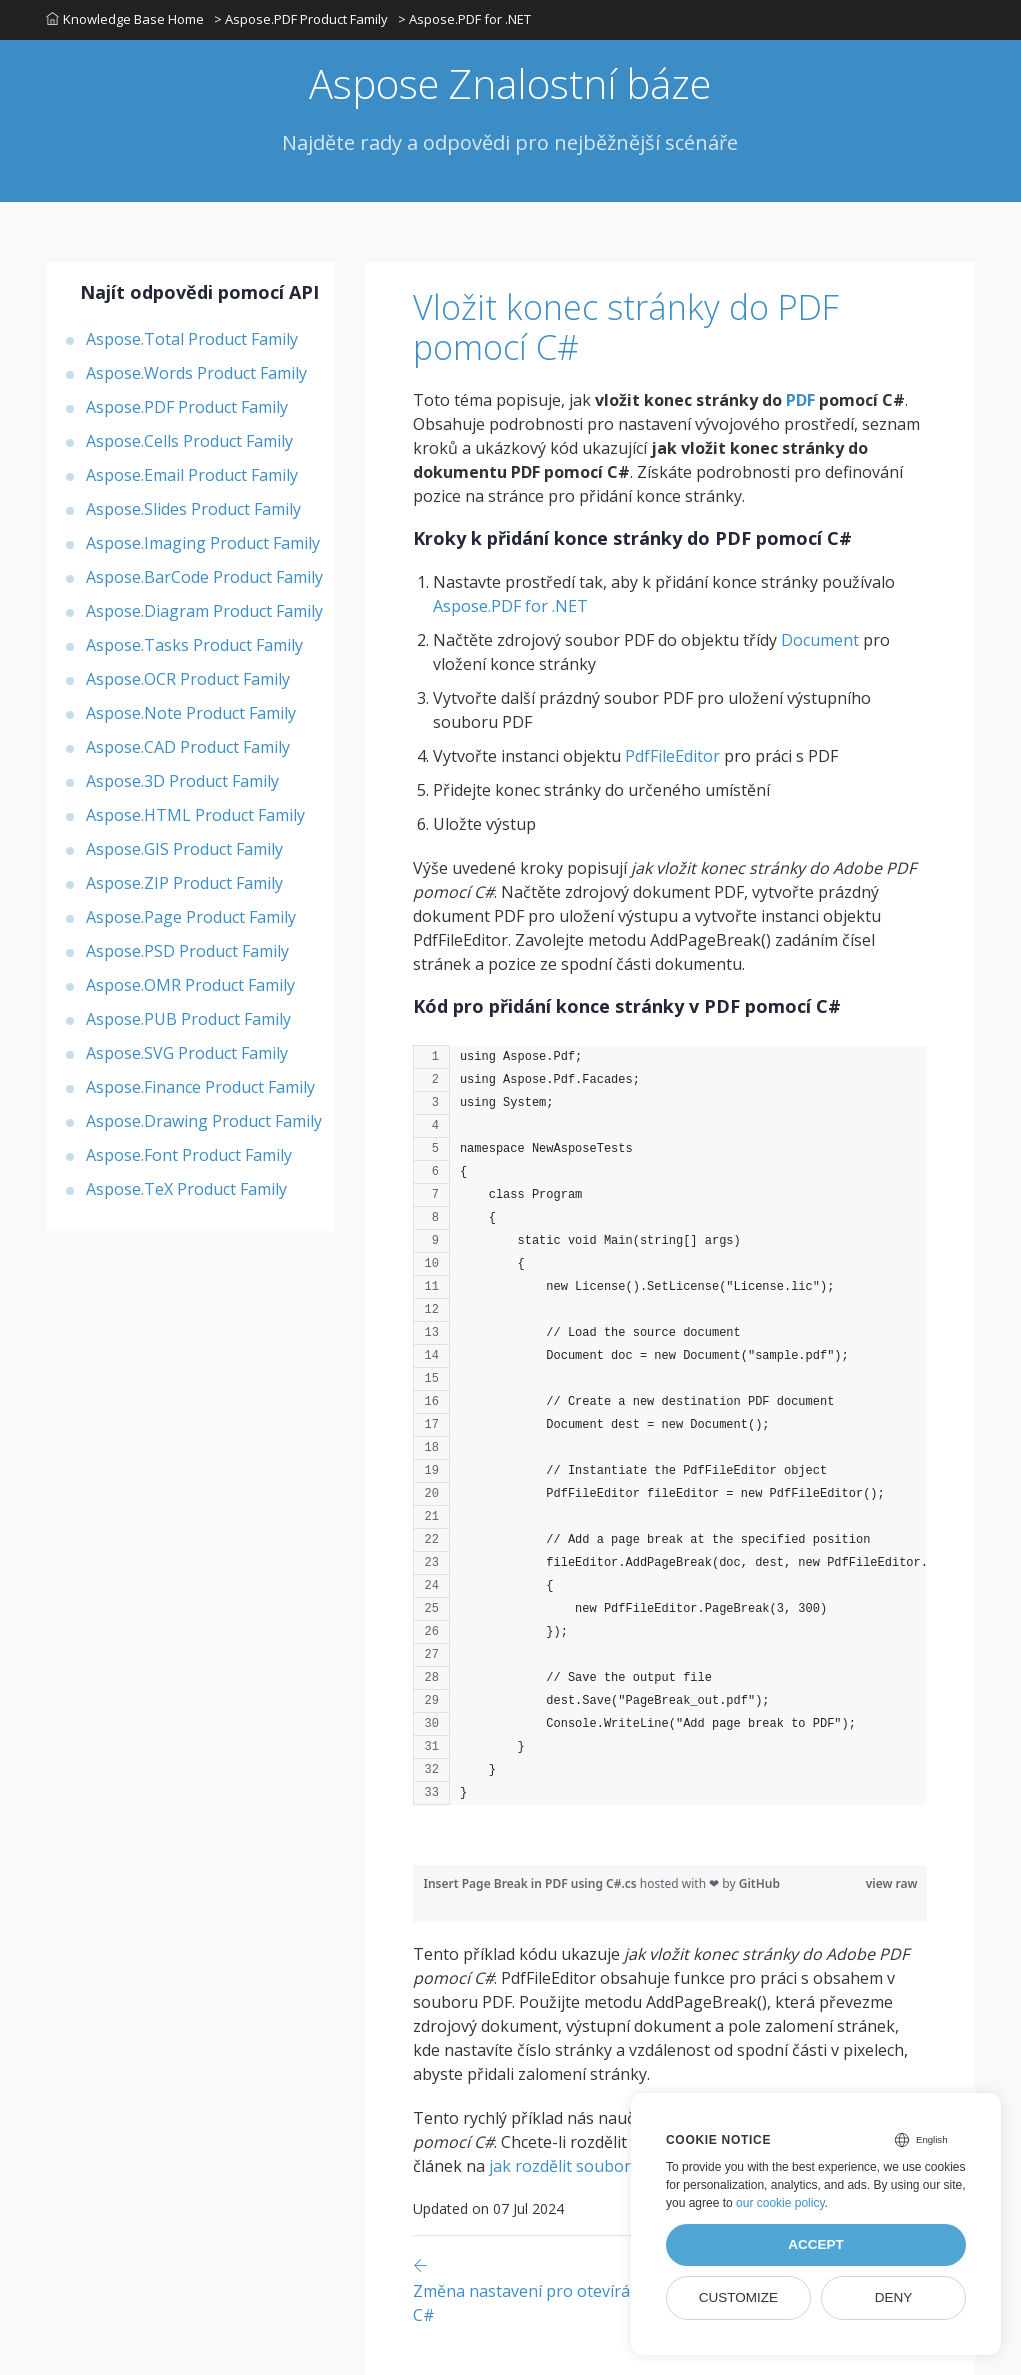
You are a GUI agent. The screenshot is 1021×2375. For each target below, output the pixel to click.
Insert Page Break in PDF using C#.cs (531, 1883)
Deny (894, 2297)
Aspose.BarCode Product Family (204, 577)
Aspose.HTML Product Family (195, 815)
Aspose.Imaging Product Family (203, 543)
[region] (670, 1435)
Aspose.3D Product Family (182, 781)
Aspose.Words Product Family (196, 373)
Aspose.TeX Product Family (186, 1189)
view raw (892, 1883)
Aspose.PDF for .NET (510, 606)
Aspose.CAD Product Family (188, 747)
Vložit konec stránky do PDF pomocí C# (626, 327)
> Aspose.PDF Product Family (301, 19)
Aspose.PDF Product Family (187, 407)
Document (820, 640)
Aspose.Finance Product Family (200, 1087)
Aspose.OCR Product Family (188, 679)
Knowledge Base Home (125, 19)
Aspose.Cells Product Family (189, 441)
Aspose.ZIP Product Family (184, 883)
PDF (800, 400)
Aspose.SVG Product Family (187, 1053)
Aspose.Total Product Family (192, 339)
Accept (816, 2244)
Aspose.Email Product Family (192, 475)
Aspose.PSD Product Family (187, 951)
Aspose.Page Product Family (191, 917)
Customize (738, 2297)
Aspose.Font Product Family (189, 1155)
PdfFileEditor (672, 756)
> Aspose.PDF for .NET (464, 19)
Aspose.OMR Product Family (190, 985)
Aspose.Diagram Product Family (204, 611)
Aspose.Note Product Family (191, 713)
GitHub (759, 1883)
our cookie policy (780, 2203)
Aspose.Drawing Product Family (204, 1121)
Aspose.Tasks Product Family (194, 645)
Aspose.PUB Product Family (188, 1019)
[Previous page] (584, 2289)
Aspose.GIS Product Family (184, 849)
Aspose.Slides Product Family (193, 509)
